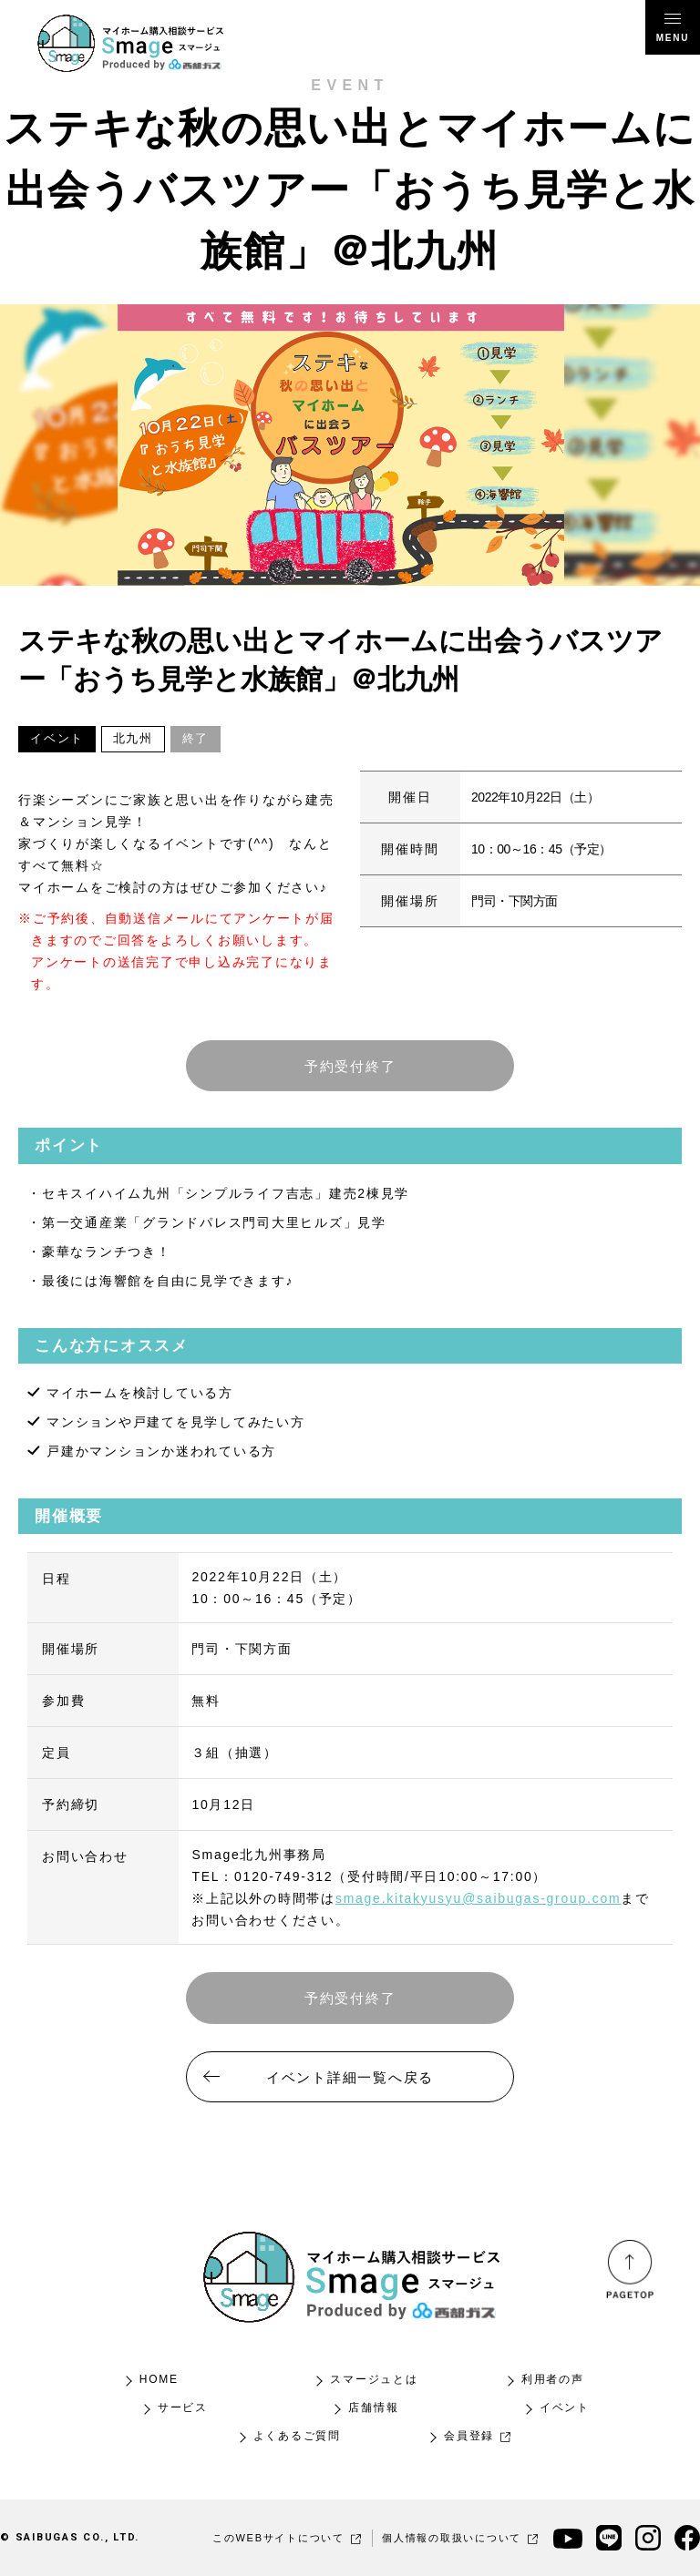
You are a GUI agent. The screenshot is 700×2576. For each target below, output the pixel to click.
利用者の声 (552, 2379)
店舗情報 (373, 2407)
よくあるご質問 (297, 2435)
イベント (565, 2407)
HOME (159, 2379)
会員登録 (478, 2435)
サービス (183, 2407)
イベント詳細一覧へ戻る (350, 2077)
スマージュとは (373, 2379)
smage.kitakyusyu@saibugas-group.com (478, 1898)
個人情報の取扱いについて (461, 2537)
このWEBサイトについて (287, 2537)
